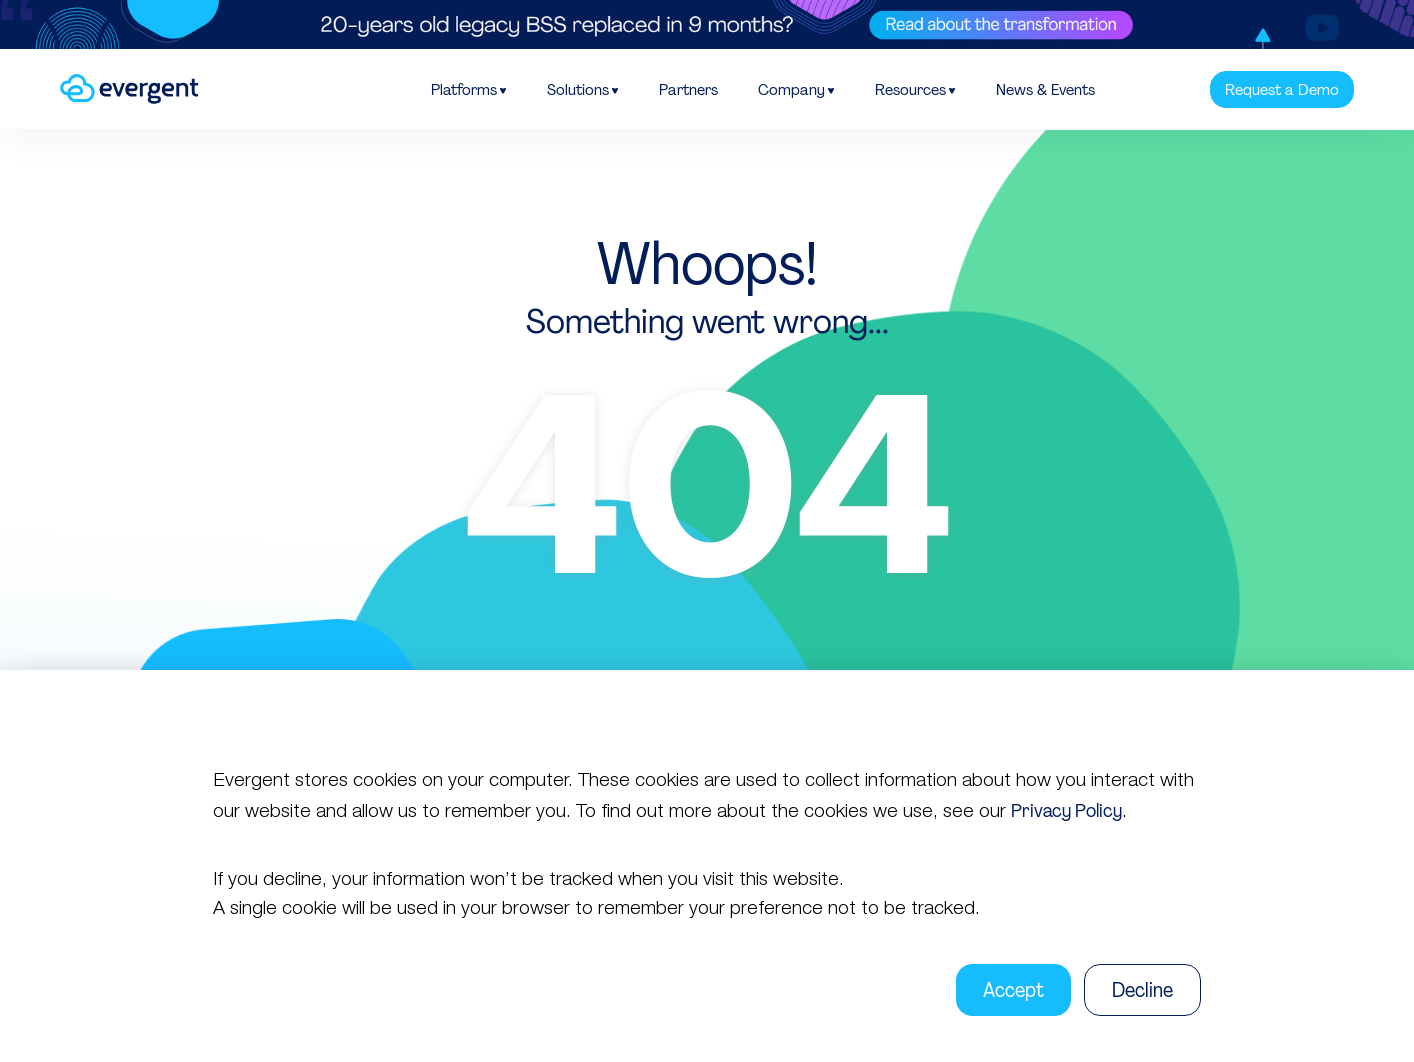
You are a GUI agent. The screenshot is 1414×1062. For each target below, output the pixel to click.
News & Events (1045, 89)
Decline (1142, 990)
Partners (688, 89)
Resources (910, 89)
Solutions (578, 89)
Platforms (464, 89)
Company (791, 89)
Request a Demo (1282, 89)
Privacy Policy (1066, 810)
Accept (1013, 990)
